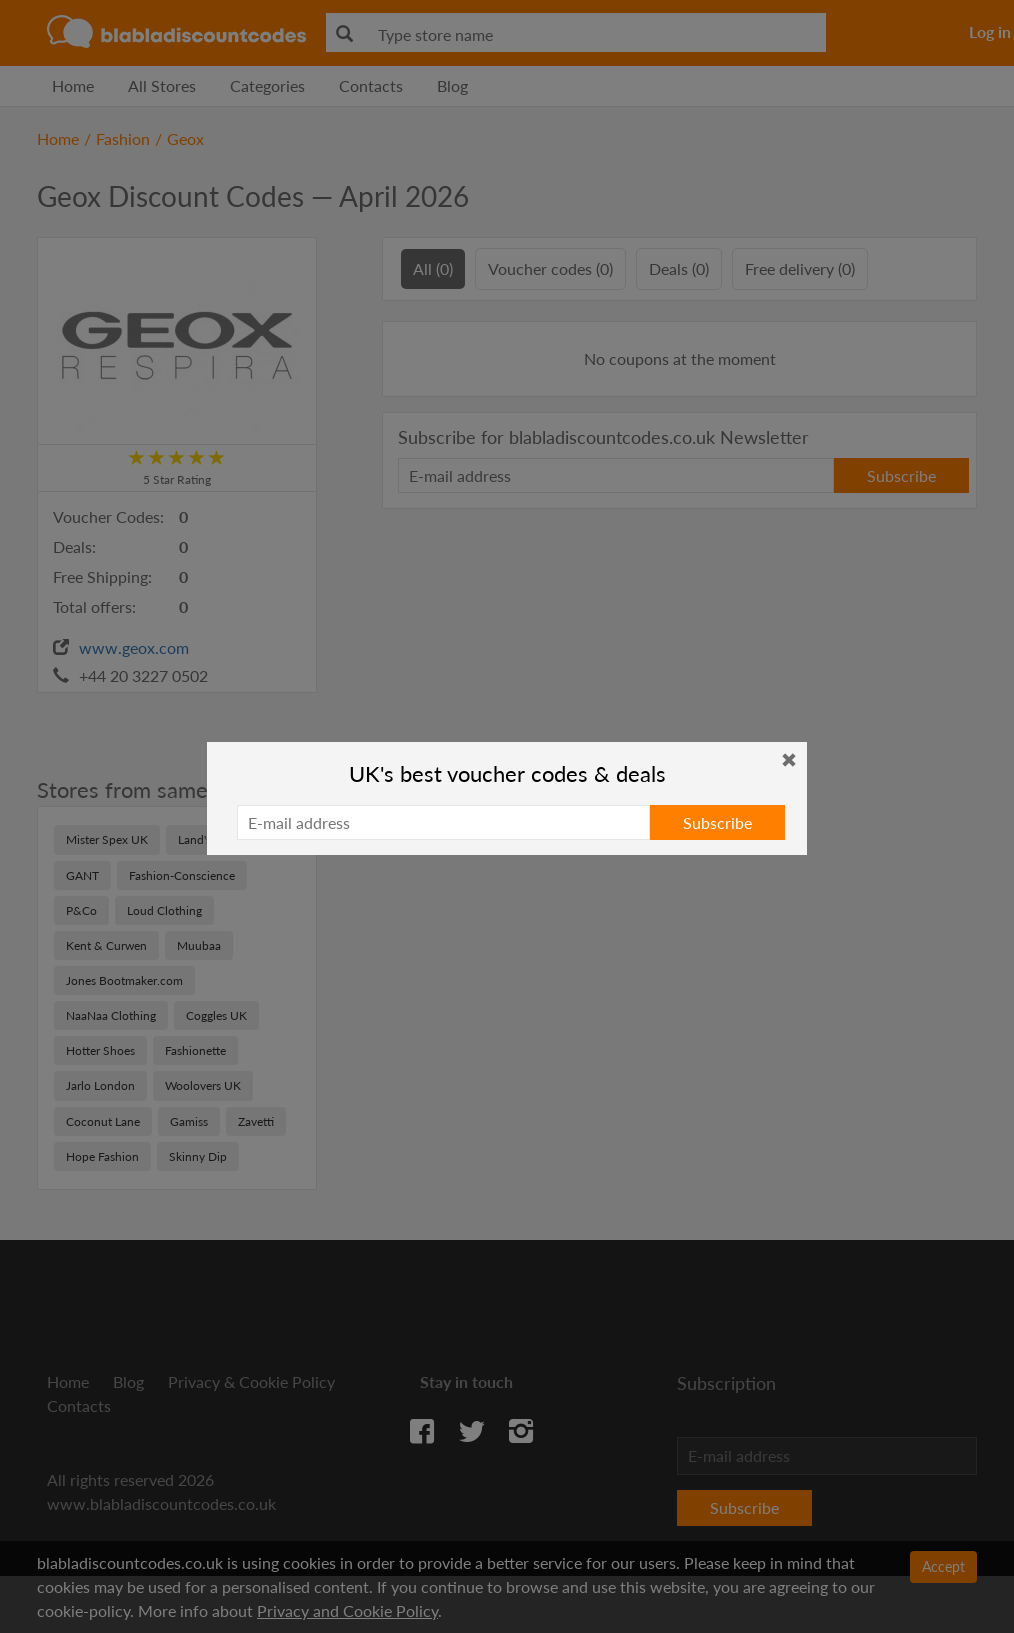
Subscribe (717, 822)
